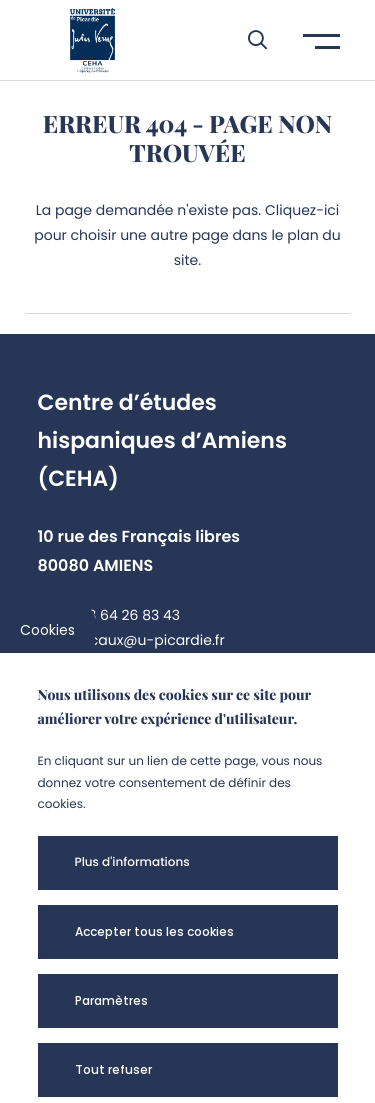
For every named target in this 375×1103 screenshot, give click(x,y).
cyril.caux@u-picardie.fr (141, 640)
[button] (247, 40)
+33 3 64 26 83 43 (119, 615)
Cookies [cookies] (47, 630)
